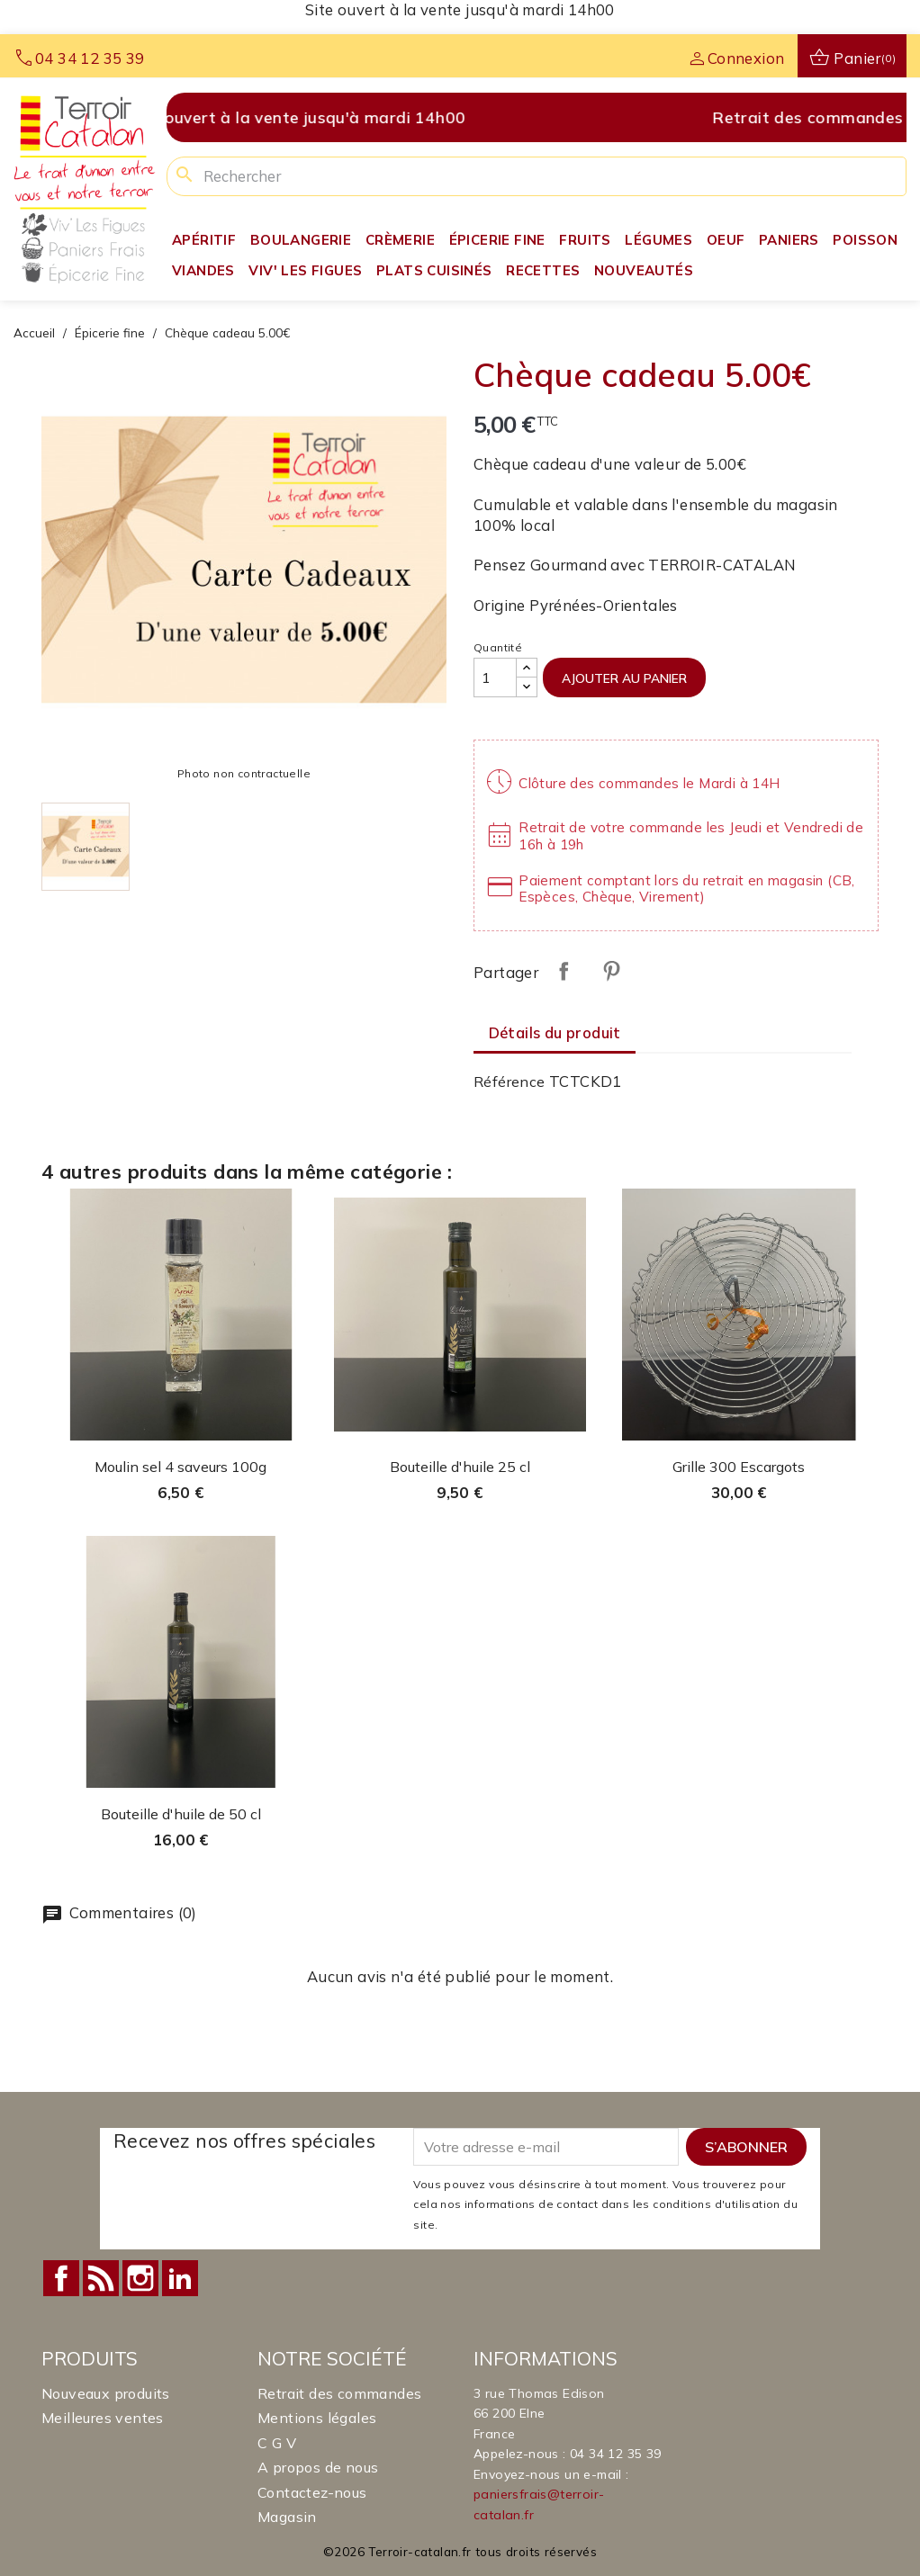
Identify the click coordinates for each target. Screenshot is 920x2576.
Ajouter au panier (624, 678)
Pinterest (611, 971)
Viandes (203, 270)
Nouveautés (643, 270)
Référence (510, 1082)
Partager (564, 971)
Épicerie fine (497, 239)
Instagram (140, 2278)
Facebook (61, 2278)
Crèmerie (400, 239)
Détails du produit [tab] (555, 1032)
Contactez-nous (312, 2492)
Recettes (543, 270)
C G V (276, 2443)
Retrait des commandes (339, 2393)
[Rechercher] (536, 176)
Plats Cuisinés (434, 270)
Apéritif (204, 239)
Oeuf (726, 239)
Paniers (789, 239)
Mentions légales (316, 2418)
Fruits (584, 239)
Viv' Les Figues (305, 270)
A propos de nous (317, 2467)
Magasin (287, 2517)
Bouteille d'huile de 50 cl (181, 1814)
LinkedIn (180, 2278)
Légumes (658, 239)
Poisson (865, 239)
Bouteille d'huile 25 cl (460, 1467)
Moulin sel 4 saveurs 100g (180, 1467)
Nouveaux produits (105, 2393)
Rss (101, 2278)
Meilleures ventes (102, 2418)
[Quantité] (495, 677)
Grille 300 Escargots (738, 1467)
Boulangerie (300, 239)
